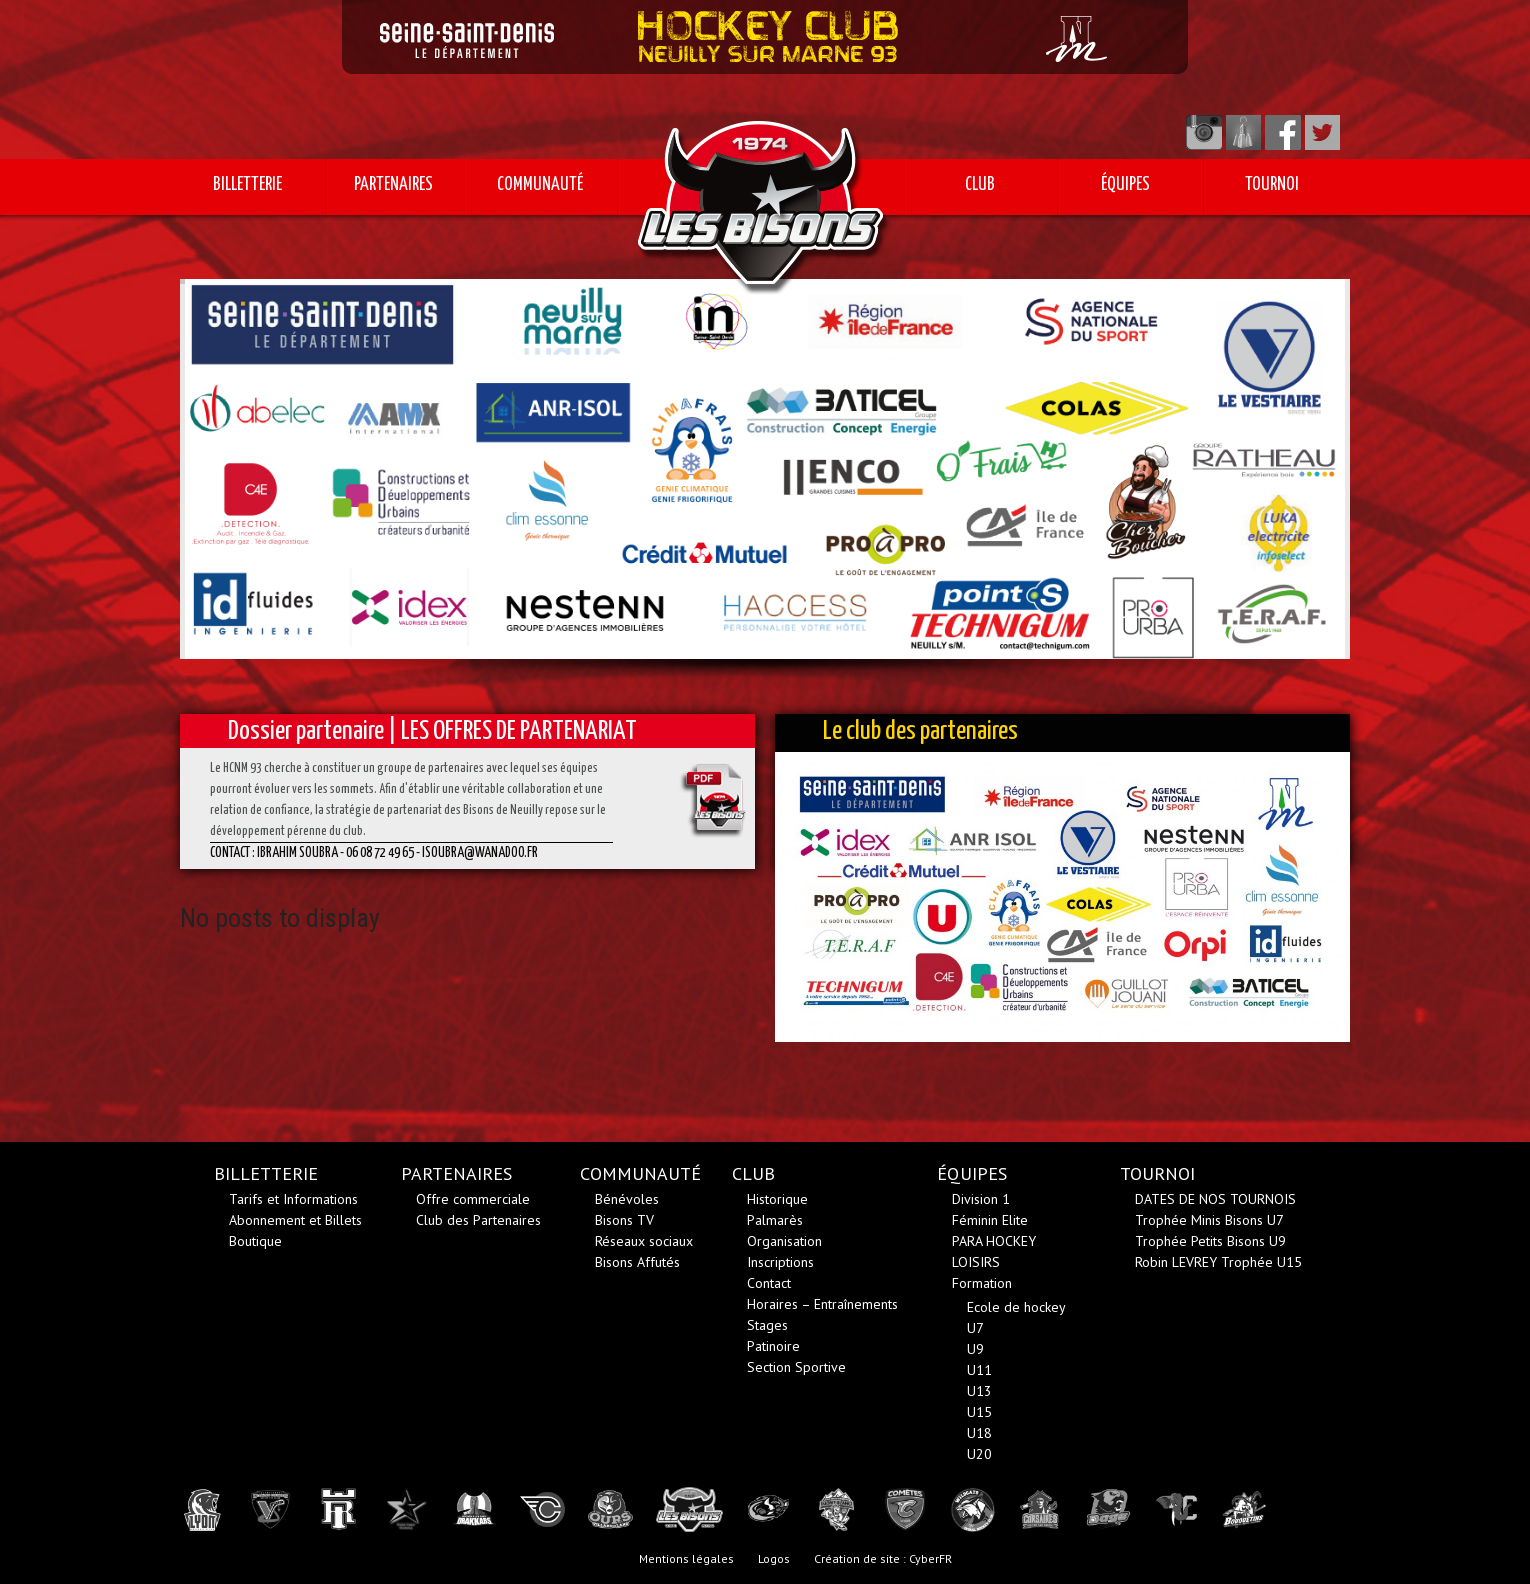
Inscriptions (780, 1262)
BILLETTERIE (247, 185)
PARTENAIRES (393, 185)
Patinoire (773, 1346)
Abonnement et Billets (295, 1220)
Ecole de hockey (1016, 1307)
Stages (767, 1325)
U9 (975, 1349)
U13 (979, 1391)
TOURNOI (1272, 185)
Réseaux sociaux (644, 1241)
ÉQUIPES (1125, 185)
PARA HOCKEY (994, 1241)
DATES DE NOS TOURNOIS (1215, 1199)
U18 (979, 1433)
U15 (979, 1412)
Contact (769, 1283)
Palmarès (775, 1220)
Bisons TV (624, 1220)
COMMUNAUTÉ (540, 185)
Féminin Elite (990, 1220)
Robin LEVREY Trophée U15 (1218, 1262)
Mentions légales (686, 1558)
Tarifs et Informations (293, 1199)
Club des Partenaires (478, 1220)
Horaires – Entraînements (822, 1304)
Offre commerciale (473, 1199)
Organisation (784, 1241)
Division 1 (981, 1199)
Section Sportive (796, 1367)
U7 (975, 1328)
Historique (777, 1199)
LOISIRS (976, 1262)
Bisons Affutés (637, 1262)
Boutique (255, 1241)
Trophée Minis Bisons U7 (1209, 1220)
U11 (979, 1370)
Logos (774, 1558)
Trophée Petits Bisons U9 (1210, 1241)
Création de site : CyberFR (883, 1558)
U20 (979, 1454)
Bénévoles (627, 1199)
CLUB (980, 185)
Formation (982, 1283)
